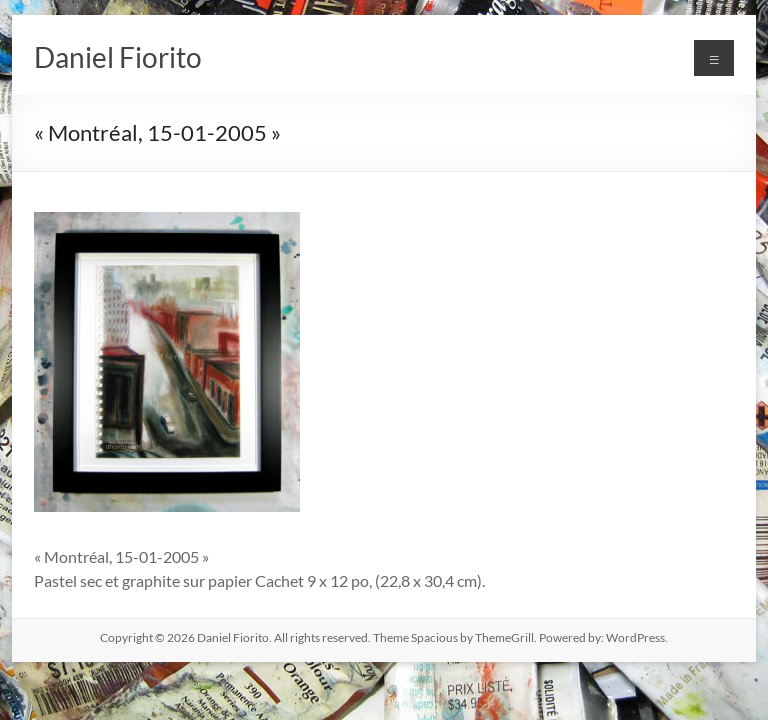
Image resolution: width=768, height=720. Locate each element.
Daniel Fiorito (118, 57)
